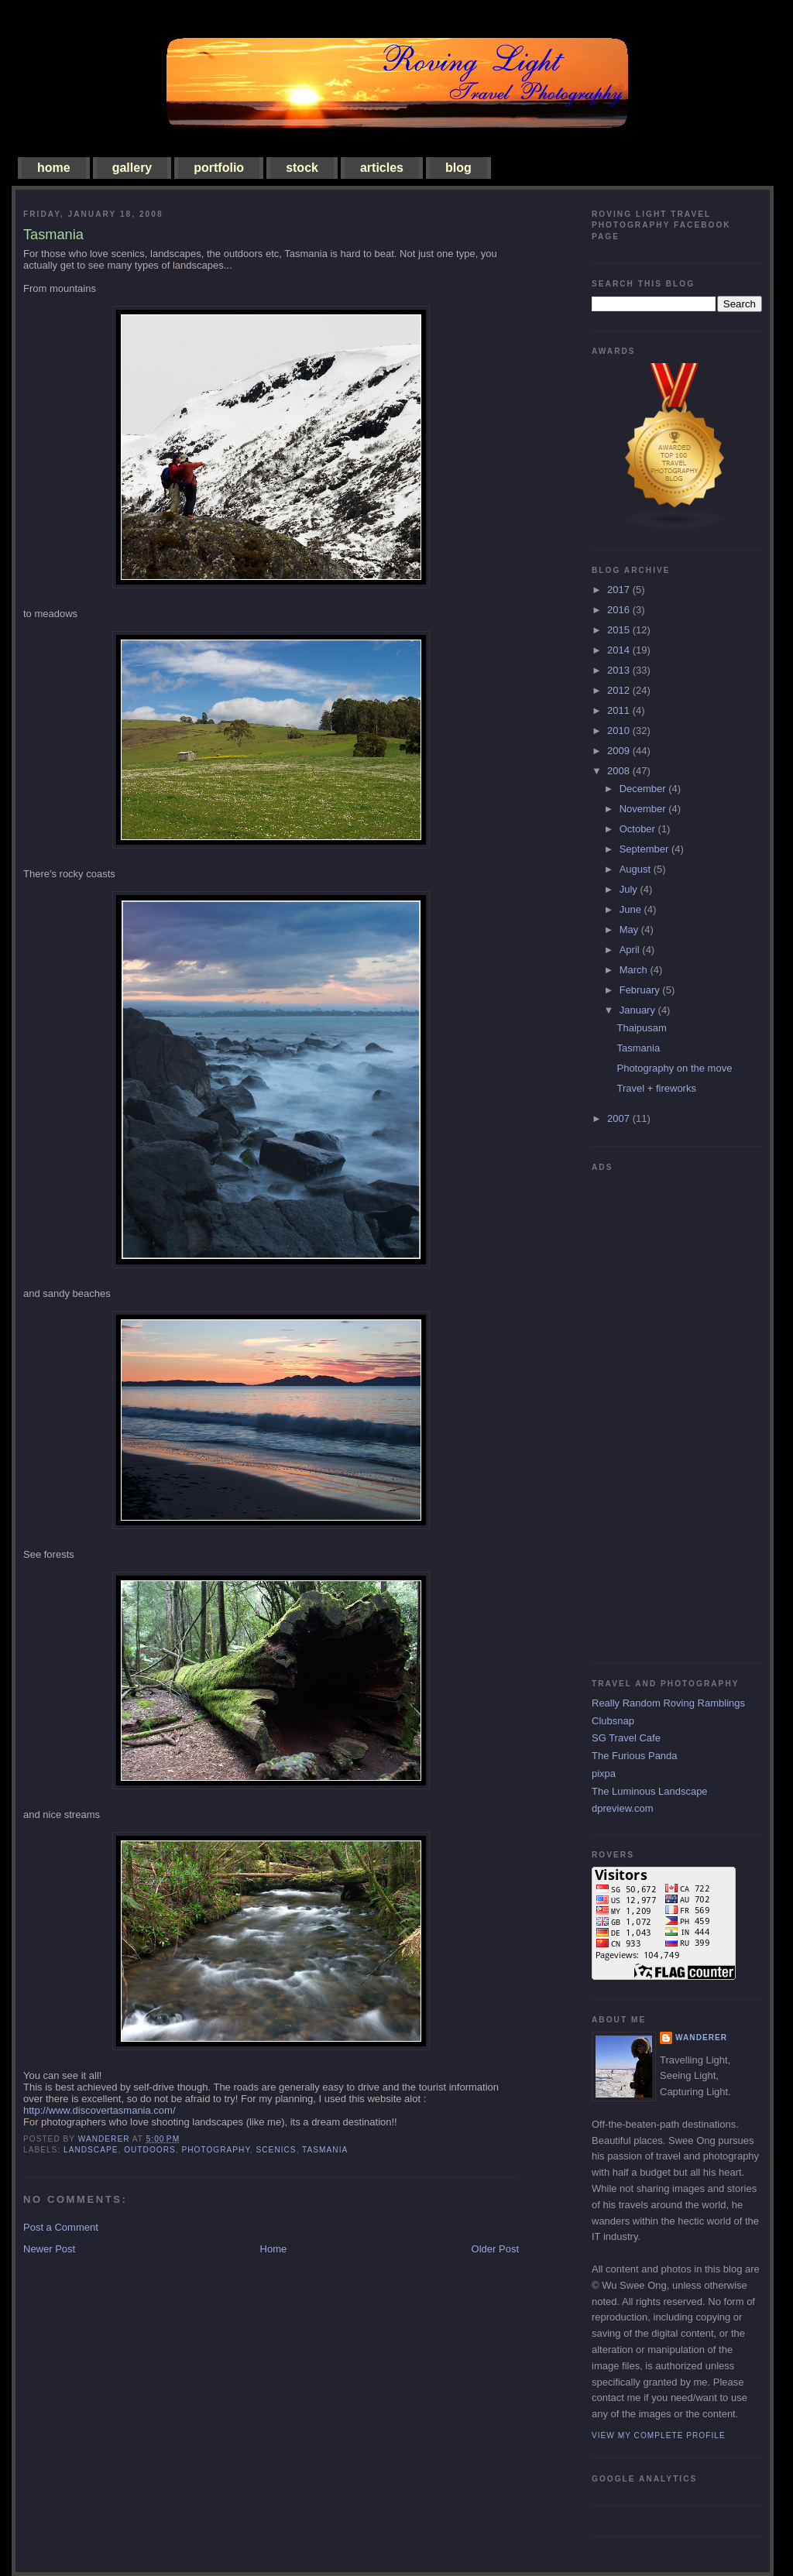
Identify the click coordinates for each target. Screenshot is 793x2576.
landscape (91, 2150)
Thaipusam (641, 1028)
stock (302, 167)
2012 (620, 690)
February (641, 990)
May (630, 929)
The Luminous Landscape (650, 1791)
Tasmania (638, 1048)
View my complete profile (659, 2435)
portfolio (219, 167)
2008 (620, 771)
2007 (620, 1118)
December (644, 788)
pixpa (604, 1773)
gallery (132, 167)
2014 (620, 650)
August (637, 869)
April (631, 949)
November (644, 809)
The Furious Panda (635, 1755)
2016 (620, 610)
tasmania (325, 2150)
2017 (620, 589)
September (645, 849)
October (639, 829)
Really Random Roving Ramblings (668, 1703)
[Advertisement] (654, 1410)
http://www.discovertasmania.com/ (99, 2110)
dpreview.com (622, 1808)
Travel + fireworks (655, 1088)
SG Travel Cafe (626, 1738)
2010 (620, 730)
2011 (620, 710)
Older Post (495, 2249)
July (630, 889)
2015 (620, 630)
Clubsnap (613, 1721)
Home (273, 2249)
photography (215, 2150)
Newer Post (49, 2249)
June (632, 909)
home (53, 167)
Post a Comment (60, 2227)
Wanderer (701, 2037)
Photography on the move (674, 1068)
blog (458, 167)
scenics (276, 2150)
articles (381, 167)
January (639, 1010)
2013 (620, 670)
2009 (620, 750)
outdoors (150, 2150)
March (635, 970)
